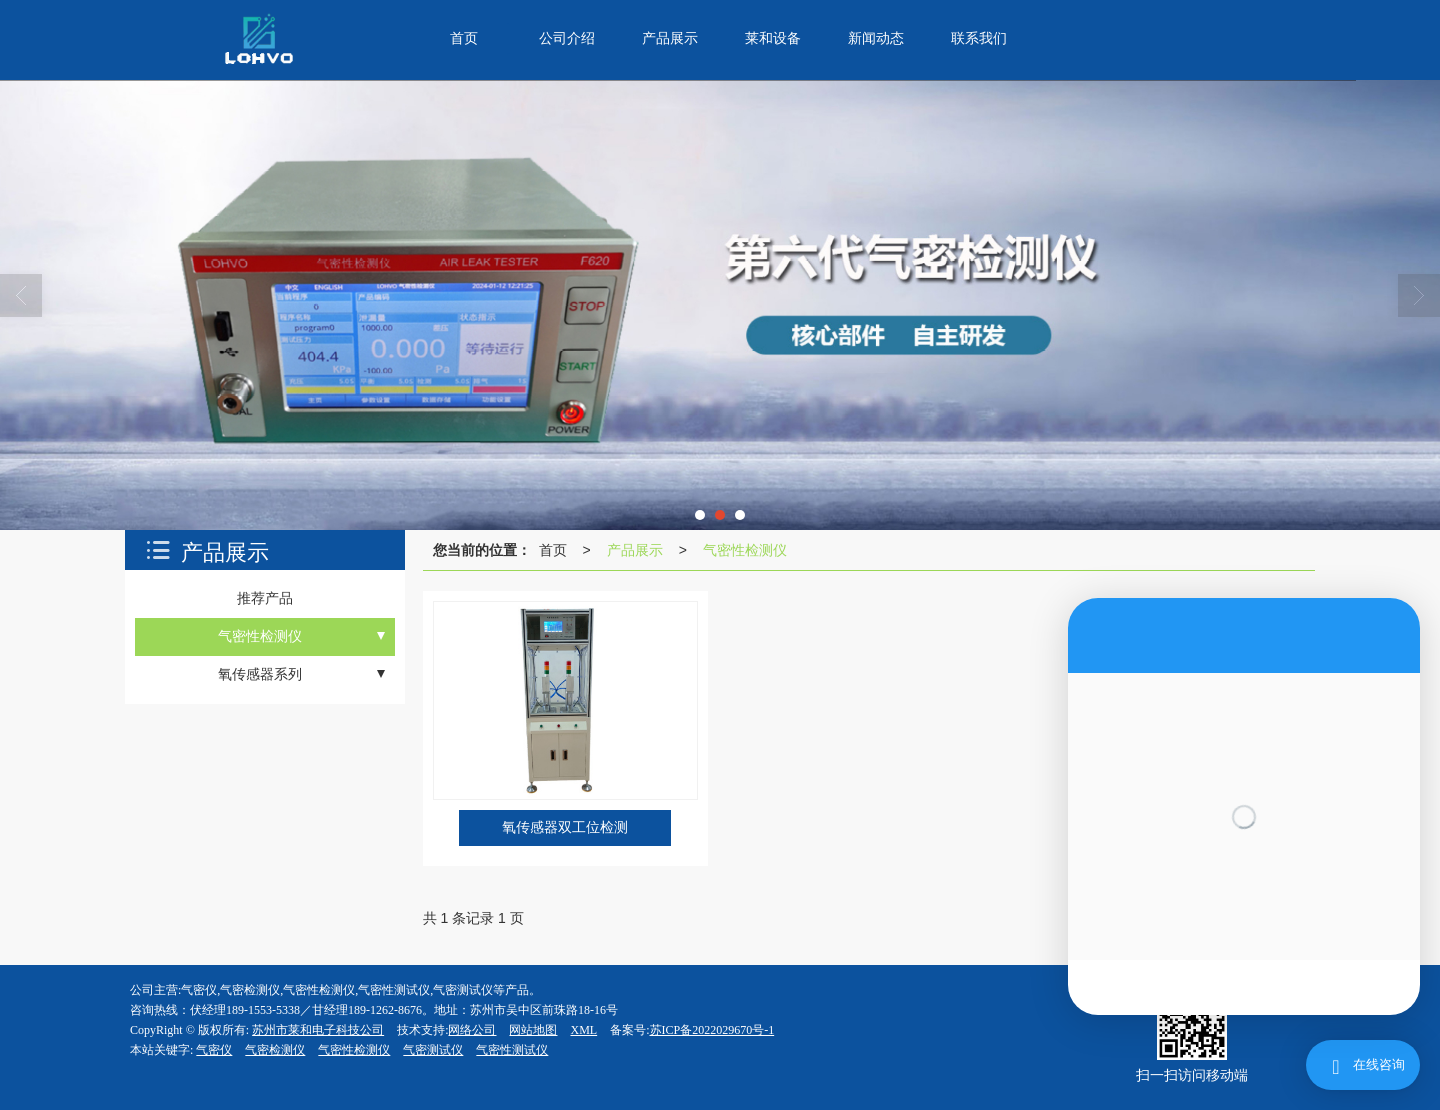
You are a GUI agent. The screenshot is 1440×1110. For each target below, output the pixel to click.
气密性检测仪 (745, 550)
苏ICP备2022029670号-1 (712, 1030)
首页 (553, 550)
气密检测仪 (275, 1050)
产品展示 (635, 550)
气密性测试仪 (512, 1050)
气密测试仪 (433, 1050)
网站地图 (533, 1030)
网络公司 (472, 1030)
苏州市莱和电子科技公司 (318, 1030)
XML (583, 1030)
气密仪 (214, 1050)
